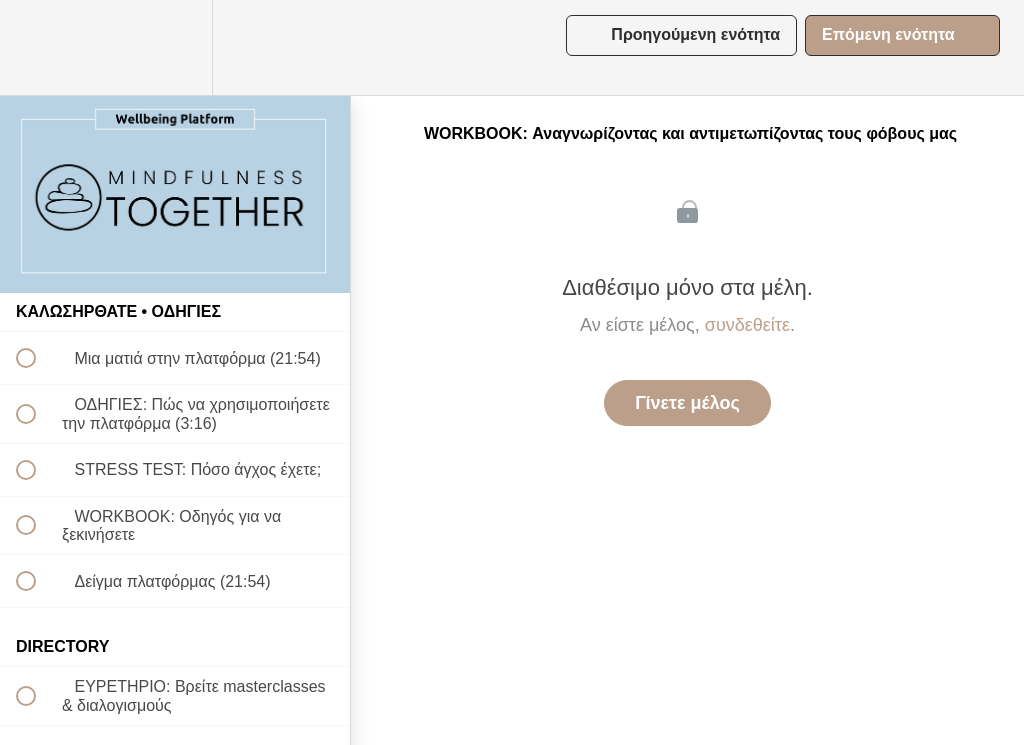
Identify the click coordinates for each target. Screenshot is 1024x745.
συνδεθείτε (747, 325)
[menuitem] (175, 47)
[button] (37, 47)
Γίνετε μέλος (687, 403)
